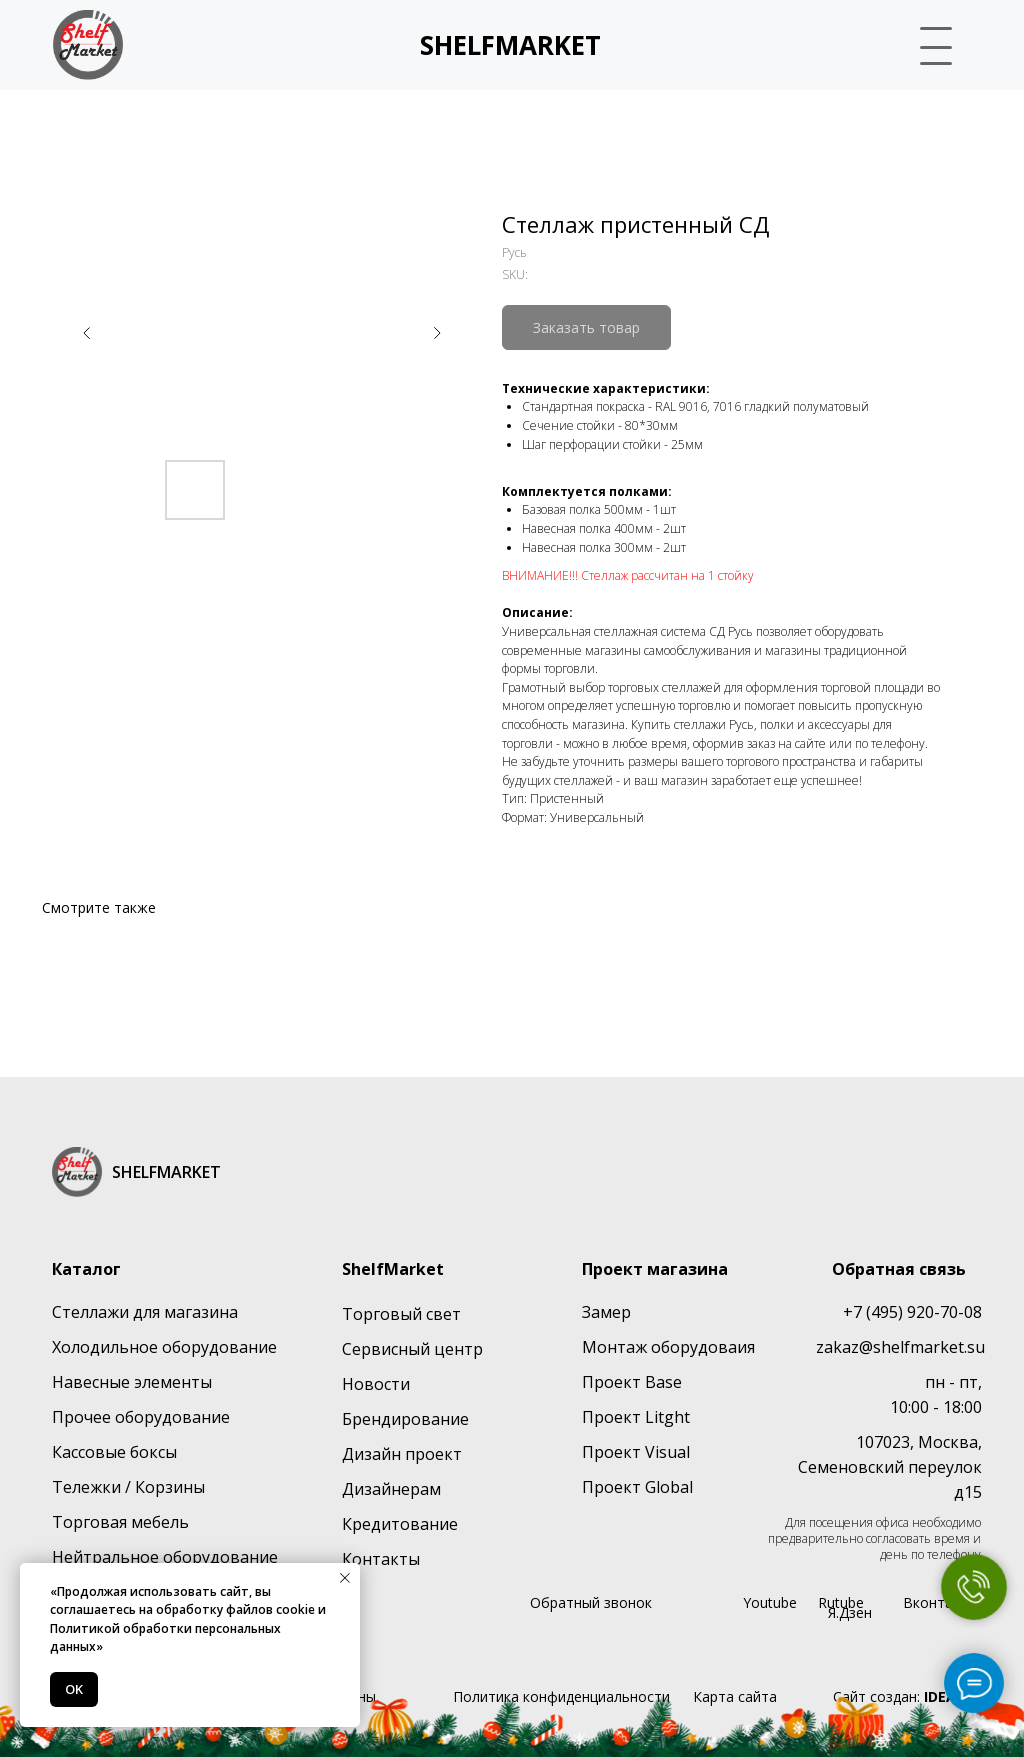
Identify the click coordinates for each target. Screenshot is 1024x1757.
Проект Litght (636, 1417)
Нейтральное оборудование (165, 1557)
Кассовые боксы (114, 1452)
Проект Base (632, 1382)
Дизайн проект (402, 1454)
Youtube (770, 1602)
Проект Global (637, 1487)
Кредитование (400, 1524)
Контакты (381, 1559)
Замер (606, 1312)
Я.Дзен (850, 1612)
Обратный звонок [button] (591, 1602)
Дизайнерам (391, 1489)
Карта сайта (735, 1696)
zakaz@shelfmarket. (891, 1347)
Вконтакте (939, 1602)
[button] (927, 42)
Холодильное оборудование (164, 1347)
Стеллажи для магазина (145, 1312)
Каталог (86, 1269)
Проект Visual (636, 1452)
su (976, 1347)
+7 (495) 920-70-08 (912, 1312)
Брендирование (405, 1419)
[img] (88, 45)
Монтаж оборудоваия (668, 1347)
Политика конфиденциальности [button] (561, 1696)
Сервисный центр (412, 1349)
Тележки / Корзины (128, 1487)
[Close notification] (345, 1578)
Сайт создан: (907, 1696)
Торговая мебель (120, 1522)
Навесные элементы (132, 1382)
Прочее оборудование (141, 1417)
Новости (376, 1384)
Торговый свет (401, 1314)
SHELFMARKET (510, 45)
